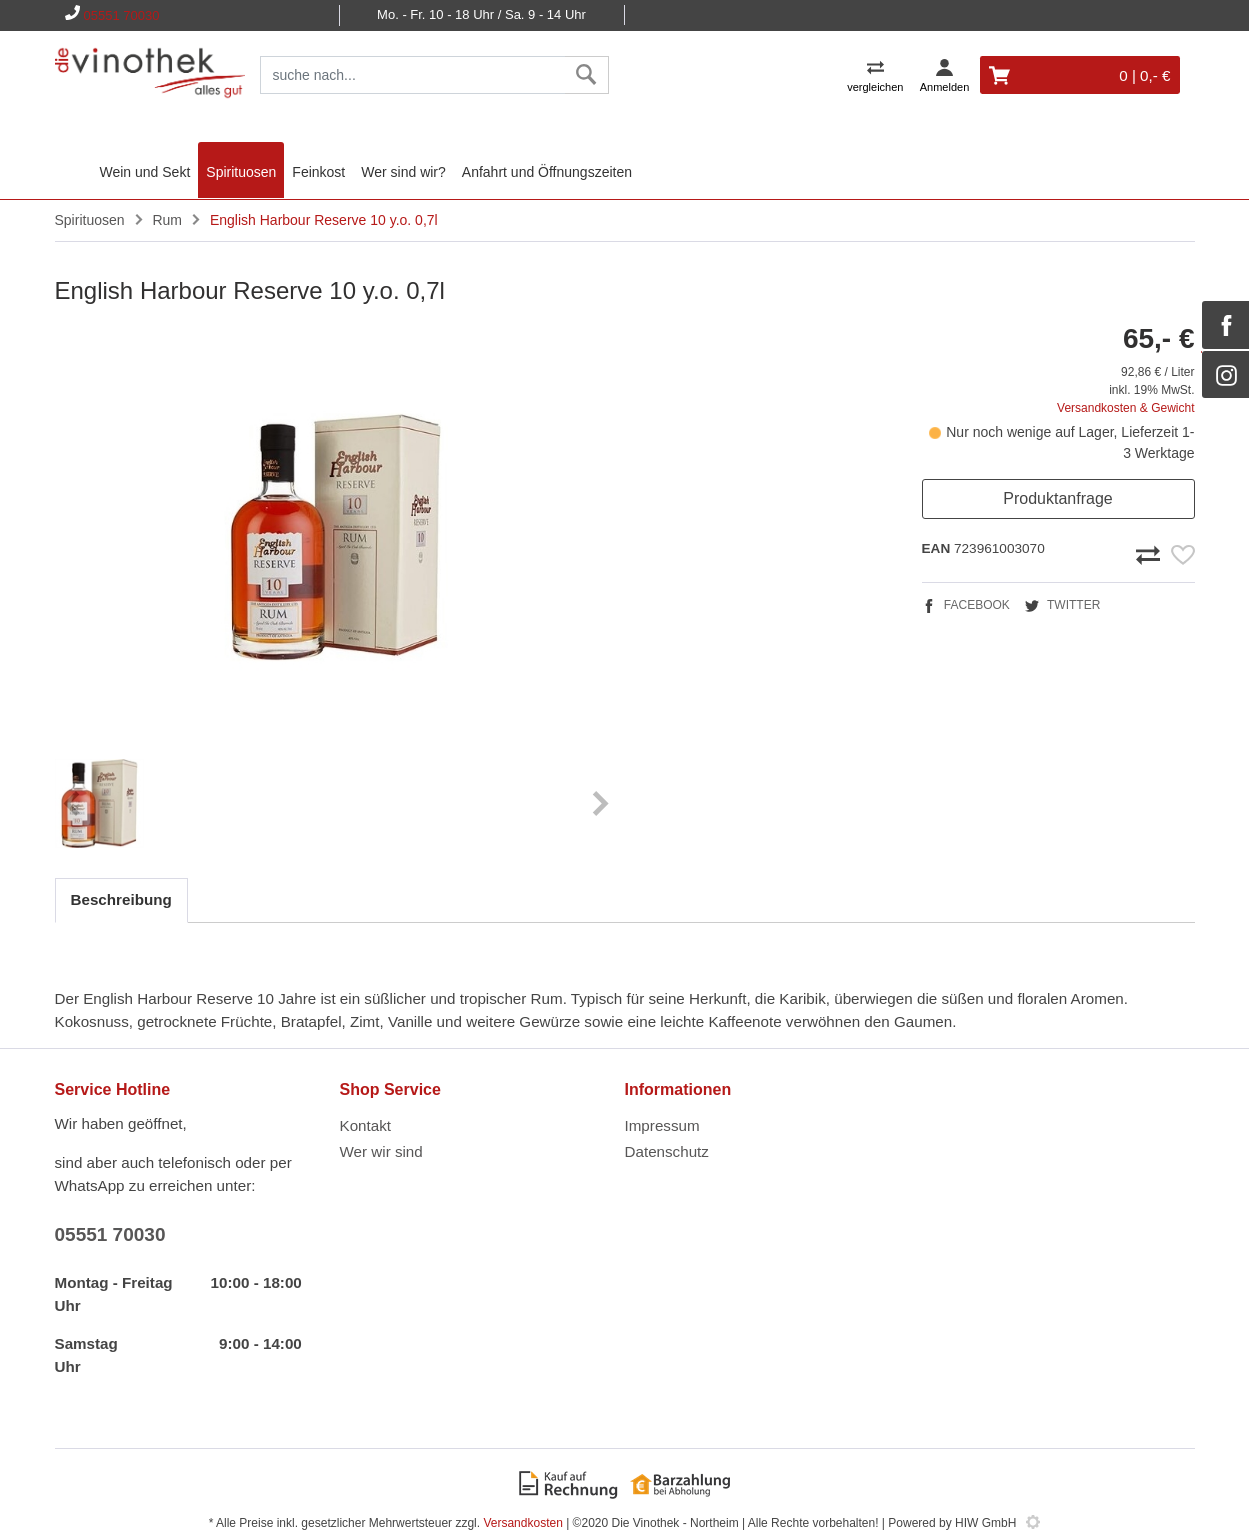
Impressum (662, 1125)
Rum (167, 220)
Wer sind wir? (403, 172)
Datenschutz (667, 1151)
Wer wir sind (381, 1151)
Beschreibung (121, 899)
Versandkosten (522, 1523)
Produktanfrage (1057, 498)
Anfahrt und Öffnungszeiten (547, 172)
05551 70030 (122, 15)
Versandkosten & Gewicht (1125, 408)
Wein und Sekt (145, 172)
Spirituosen (241, 172)
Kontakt (366, 1125)
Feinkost (318, 172)
